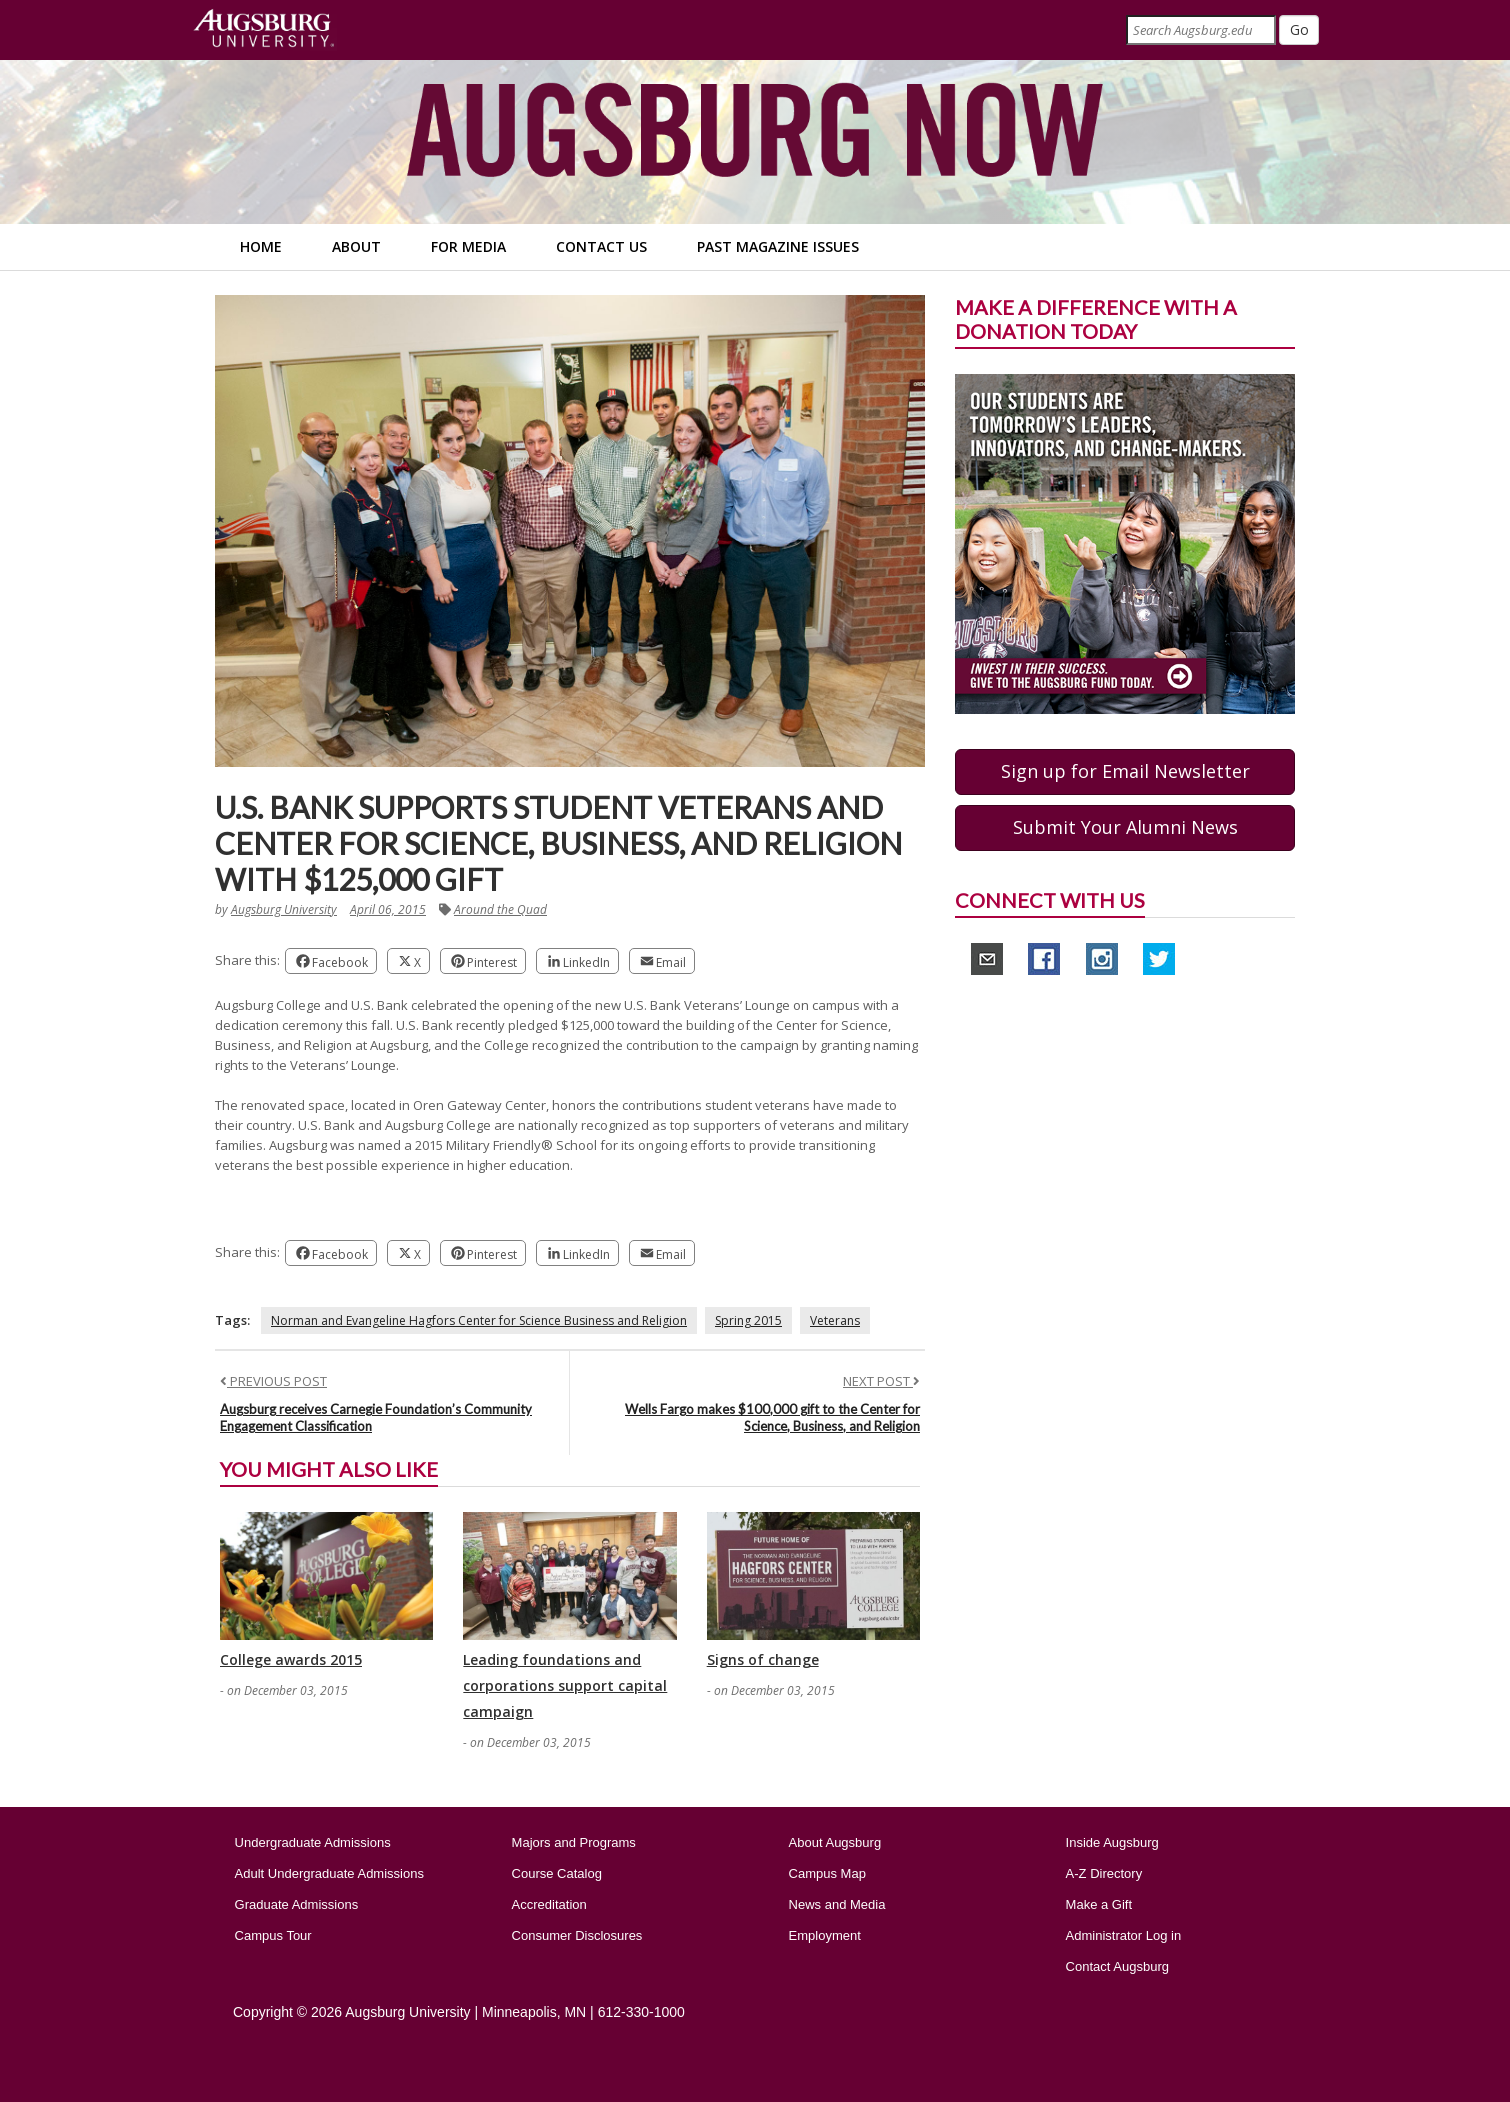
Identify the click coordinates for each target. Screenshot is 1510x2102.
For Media (468, 246)
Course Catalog (557, 1873)
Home (261, 246)
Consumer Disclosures (577, 1935)
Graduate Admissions (297, 1904)
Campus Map (827, 1873)
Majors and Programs (574, 1842)
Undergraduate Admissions (313, 1842)
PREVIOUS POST (273, 1381)
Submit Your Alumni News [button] (1125, 827)
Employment (825, 1935)
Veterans (835, 1320)
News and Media (837, 1904)
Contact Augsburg (1117, 1966)
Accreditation (549, 1904)
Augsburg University (284, 909)
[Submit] (1299, 30)
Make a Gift (1099, 1904)
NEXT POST (881, 1381)
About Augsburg (835, 1842)
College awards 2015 (291, 1659)
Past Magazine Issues (778, 246)
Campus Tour (273, 1935)
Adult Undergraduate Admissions (329, 1873)
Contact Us (601, 246)
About (356, 246)
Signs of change (763, 1659)
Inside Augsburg (1112, 1842)
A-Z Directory (1104, 1873)
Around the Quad (500, 909)
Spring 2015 (748, 1320)
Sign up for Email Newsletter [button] (1125, 771)
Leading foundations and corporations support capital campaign (565, 1685)
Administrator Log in (1124, 1935)
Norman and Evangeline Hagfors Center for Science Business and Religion (479, 1320)
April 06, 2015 (388, 909)
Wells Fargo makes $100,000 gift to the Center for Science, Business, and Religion (772, 1417)
